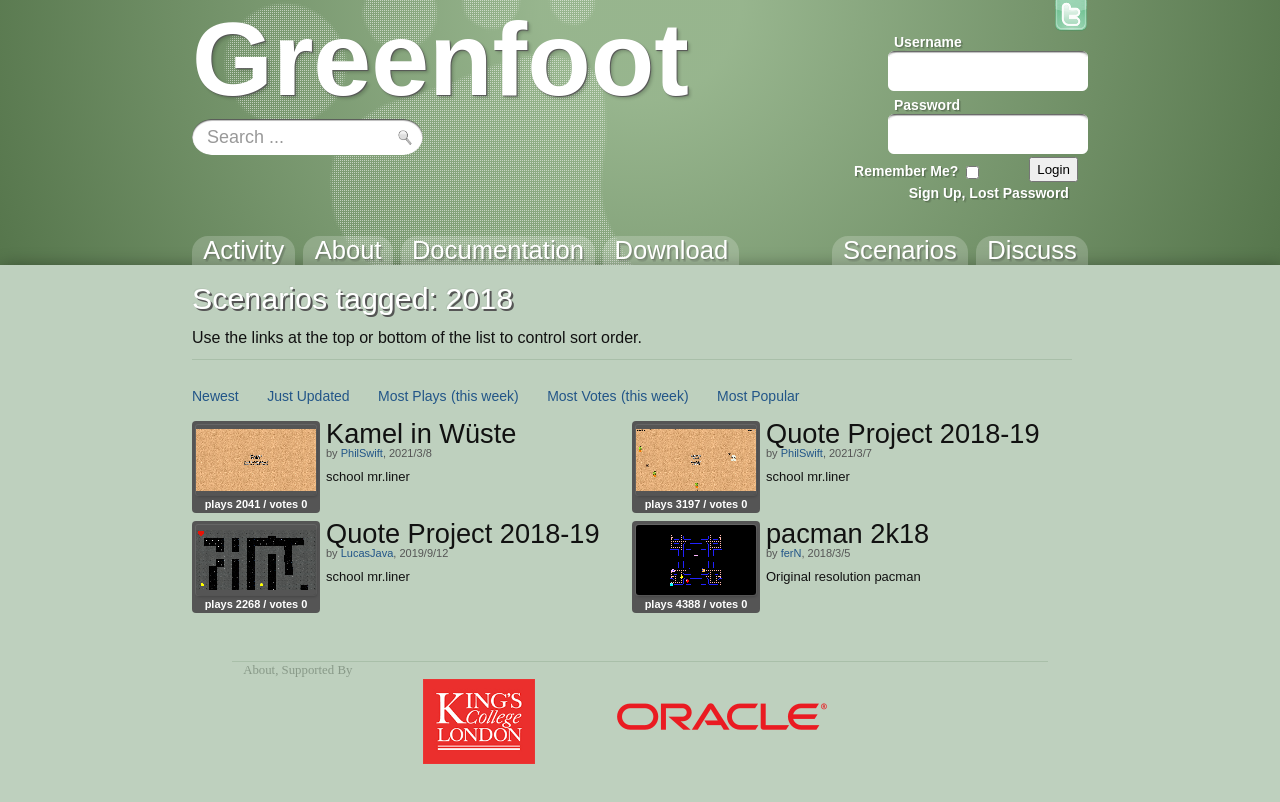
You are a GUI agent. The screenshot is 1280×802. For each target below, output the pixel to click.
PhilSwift (362, 453)
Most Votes (581, 396)
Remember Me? (906, 171)
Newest (215, 396)
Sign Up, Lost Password (989, 193)
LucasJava (367, 553)
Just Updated (308, 396)
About (259, 670)
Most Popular (758, 396)
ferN (791, 553)
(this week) (485, 396)
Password (927, 105)
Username (928, 42)
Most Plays (412, 396)
